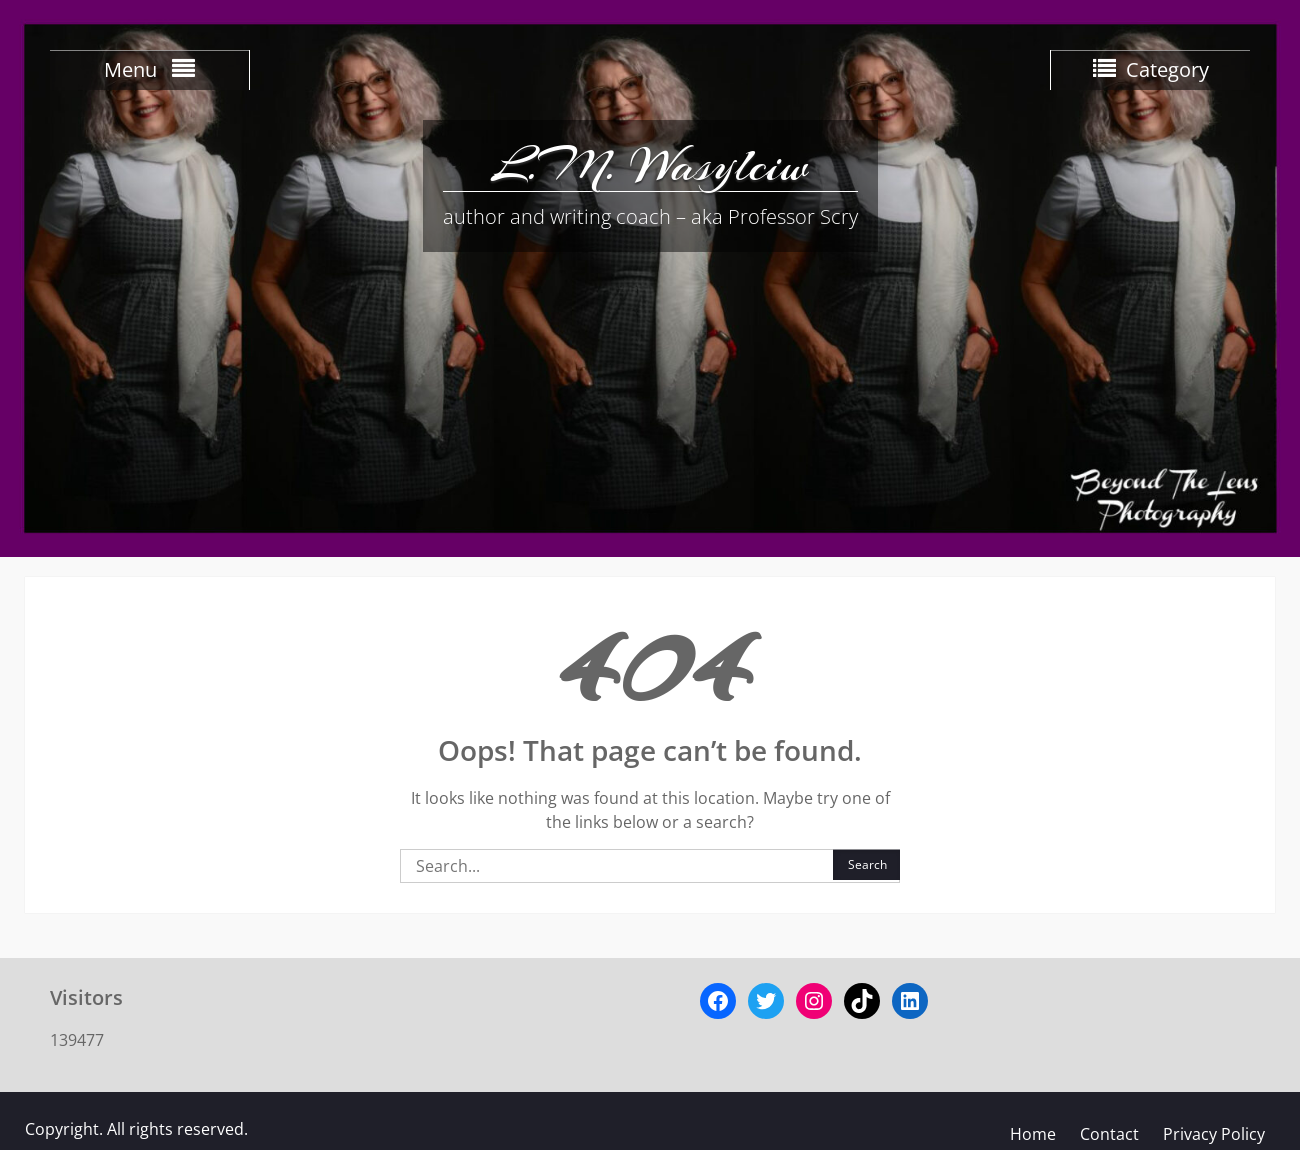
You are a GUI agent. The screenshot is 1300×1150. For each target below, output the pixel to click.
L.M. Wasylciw (650, 165)
